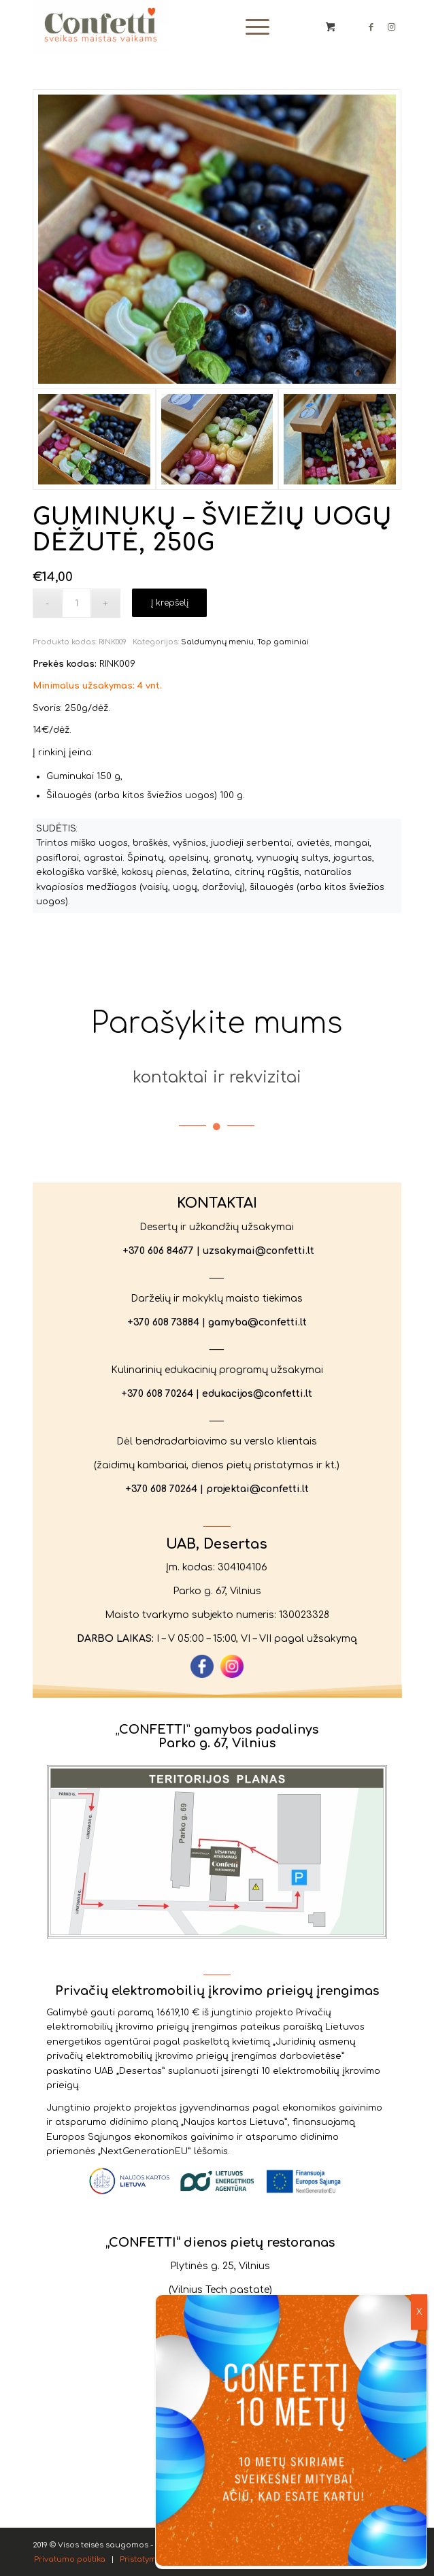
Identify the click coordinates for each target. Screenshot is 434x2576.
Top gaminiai (283, 642)
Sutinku (232, 2528)
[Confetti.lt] (180, 27)
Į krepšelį (169, 603)
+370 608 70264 (156, 1392)
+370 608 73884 (162, 1320)
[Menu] (250, 27)
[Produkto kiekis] (76, 603)
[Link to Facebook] (371, 27)
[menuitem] (255, 27)
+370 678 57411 (228, 2338)
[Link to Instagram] (391, 27)
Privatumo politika (328, 2528)
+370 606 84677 (156, 1247)
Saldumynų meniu (217, 642)
